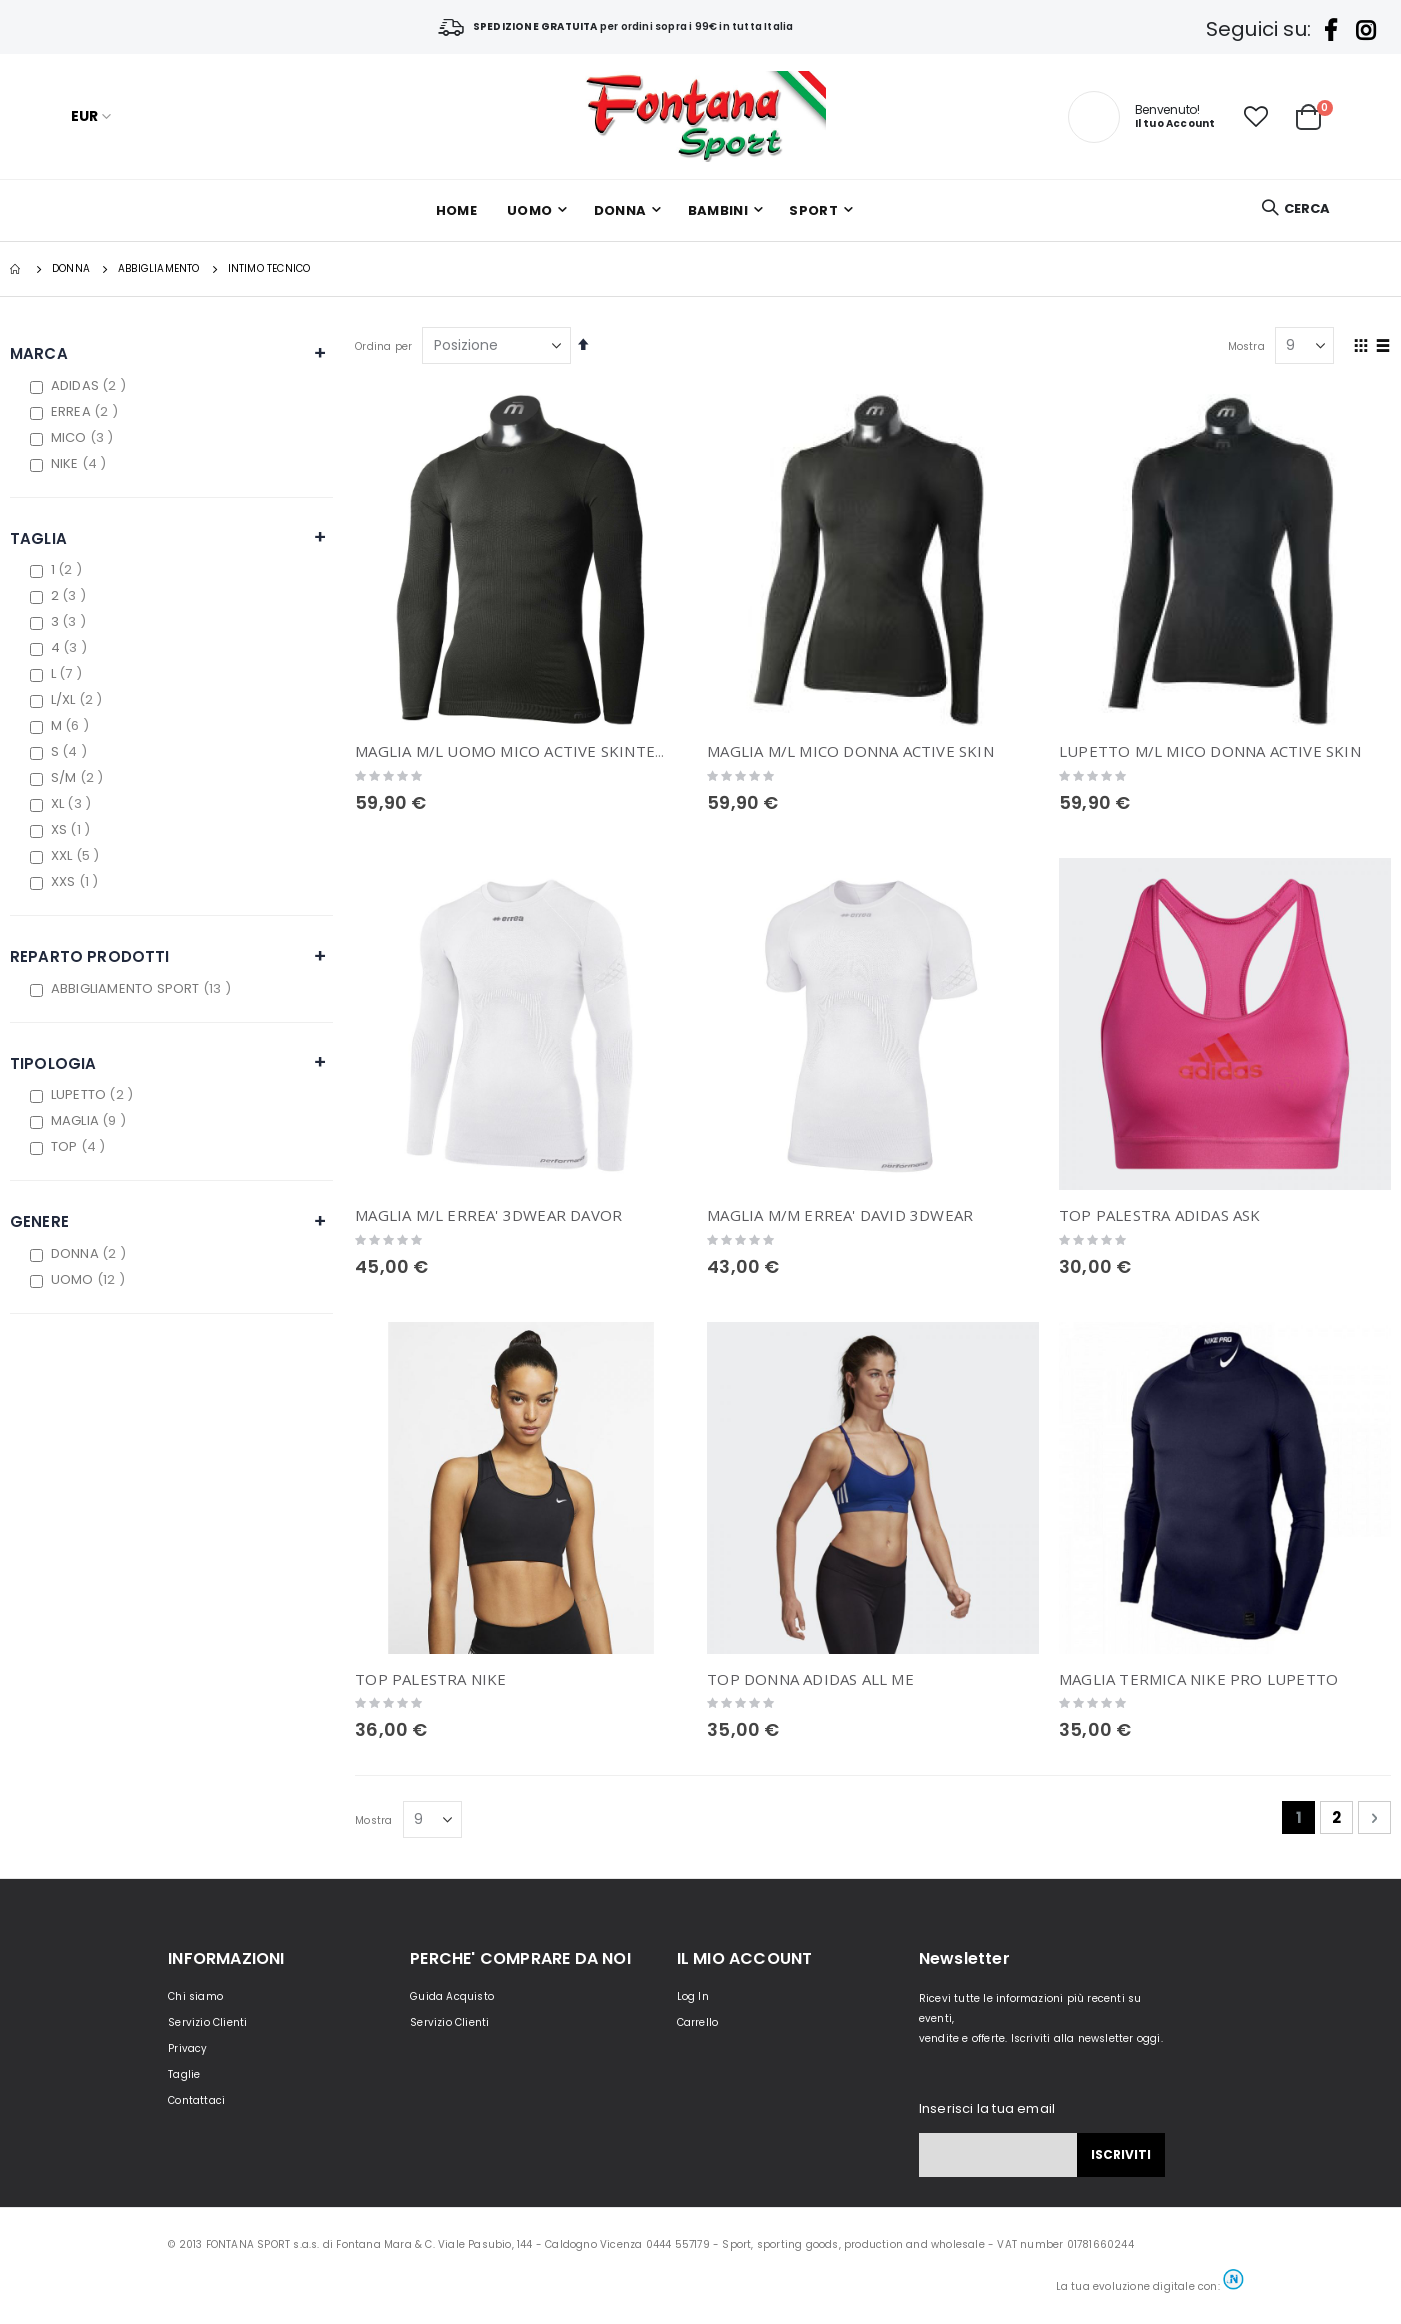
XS (73, 829)
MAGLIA (91, 1120)
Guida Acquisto (452, 1996)
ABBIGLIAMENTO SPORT (143, 988)
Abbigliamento (159, 269)
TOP (81, 1146)
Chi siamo (195, 1996)
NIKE (81, 463)
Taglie (184, 2074)
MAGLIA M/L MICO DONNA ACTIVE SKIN (850, 751)
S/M (80, 777)
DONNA (71, 269)
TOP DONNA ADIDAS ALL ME (810, 1679)
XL (73, 803)
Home (17, 269)
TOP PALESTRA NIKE (430, 1679)
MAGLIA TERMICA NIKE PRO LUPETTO (1198, 1679)
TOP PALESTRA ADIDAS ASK (1160, 1215)
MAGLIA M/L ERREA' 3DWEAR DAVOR (488, 1215)
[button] (1256, 117)
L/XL (79, 699)
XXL (78, 855)
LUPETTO (94, 1094)
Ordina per (383, 346)
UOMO (90, 1279)
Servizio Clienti (207, 2022)
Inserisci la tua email (987, 2108)
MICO (85, 437)
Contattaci (196, 2100)
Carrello (698, 2022)
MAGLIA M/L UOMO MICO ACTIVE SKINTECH (515, 751)
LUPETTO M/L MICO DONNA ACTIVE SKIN (1210, 751)
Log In (693, 1996)
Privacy (187, 2048)
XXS (77, 881)
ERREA (87, 411)
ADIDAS (91, 385)
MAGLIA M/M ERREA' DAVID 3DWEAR (840, 1215)
